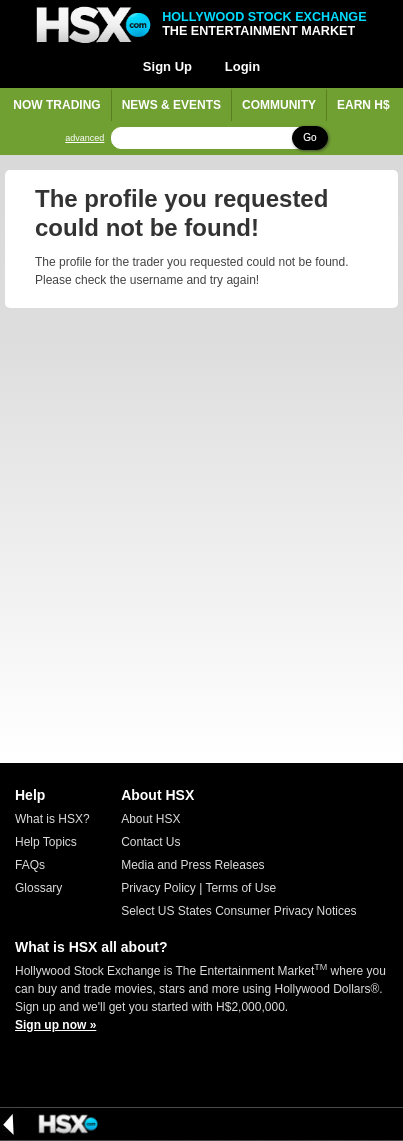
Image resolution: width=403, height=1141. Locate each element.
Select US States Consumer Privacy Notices (238, 911)
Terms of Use (240, 888)
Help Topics (46, 842)
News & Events (171, 105)
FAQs (30, 865)
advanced (84, 138)
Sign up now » (55, 1025)
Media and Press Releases (192, 865)
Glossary (38, 888)
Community (279, 105)
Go (309, 137)
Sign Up (167, 66)
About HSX (150, 819)
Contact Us (150, 842)
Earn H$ (363, 105)
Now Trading (56, 105)
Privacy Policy (158, 888)
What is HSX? (52, 819)
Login (242, 66)
